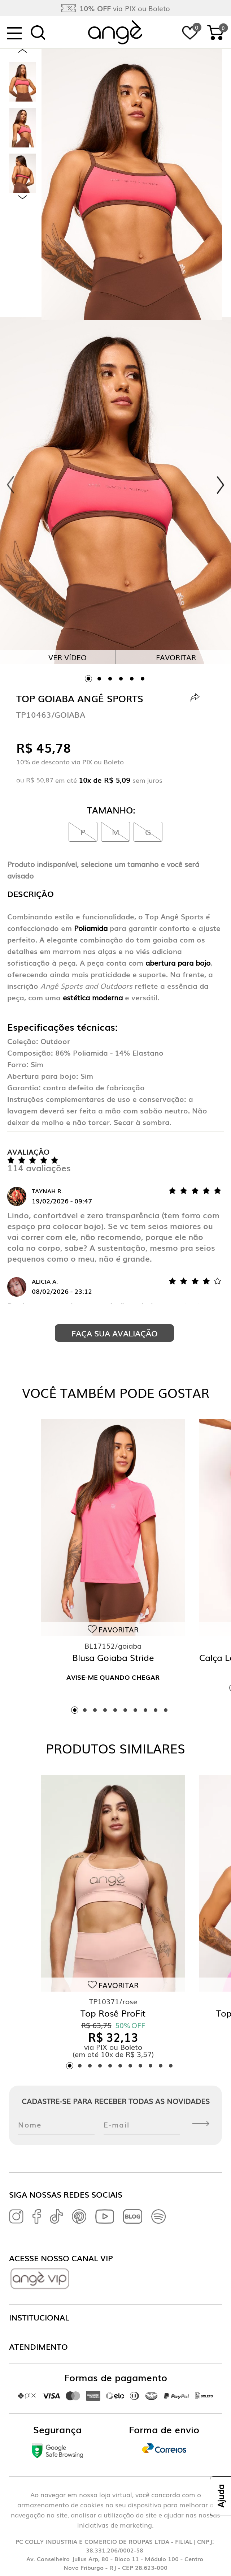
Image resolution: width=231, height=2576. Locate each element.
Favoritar (176, 657)
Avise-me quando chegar (113, 1677)
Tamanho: (111, 809)
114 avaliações (39, 1167)
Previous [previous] (22, 51)
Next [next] (22, 197)
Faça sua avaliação (114, 1333)
